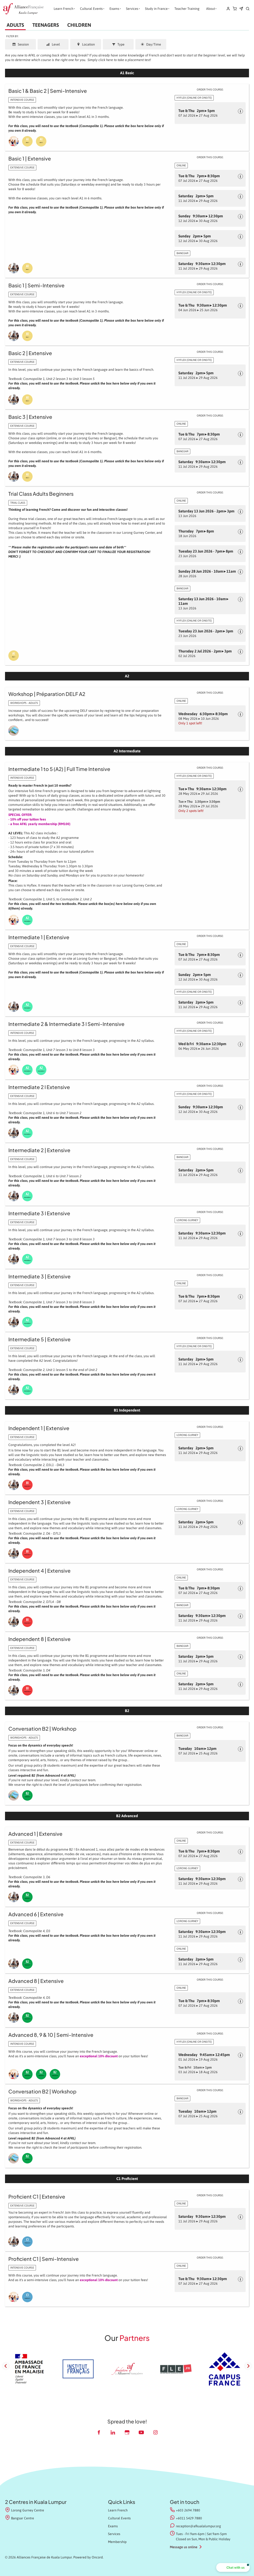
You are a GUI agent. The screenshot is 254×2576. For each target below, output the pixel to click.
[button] (233, 2567)
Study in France (156, 8)
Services (132, 8)
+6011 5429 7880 (189, 2518)
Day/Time (151, 44)
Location (86, 44)
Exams (114, 8)
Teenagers (45, 25)
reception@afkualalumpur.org (198, 2526)
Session (20, 44)
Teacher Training (186, 8)
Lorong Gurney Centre (24, 2510)
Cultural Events (91, 8)
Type (118, 44)
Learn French (63, 8)
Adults (15, 25)
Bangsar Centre (19, 2518)
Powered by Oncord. (88, 2557)
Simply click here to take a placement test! (119, 60)
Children (79, 25)
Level (53, 44)
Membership (117, 2542)
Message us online (183, 2547)
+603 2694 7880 (188, 2510)
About (210, 8)
